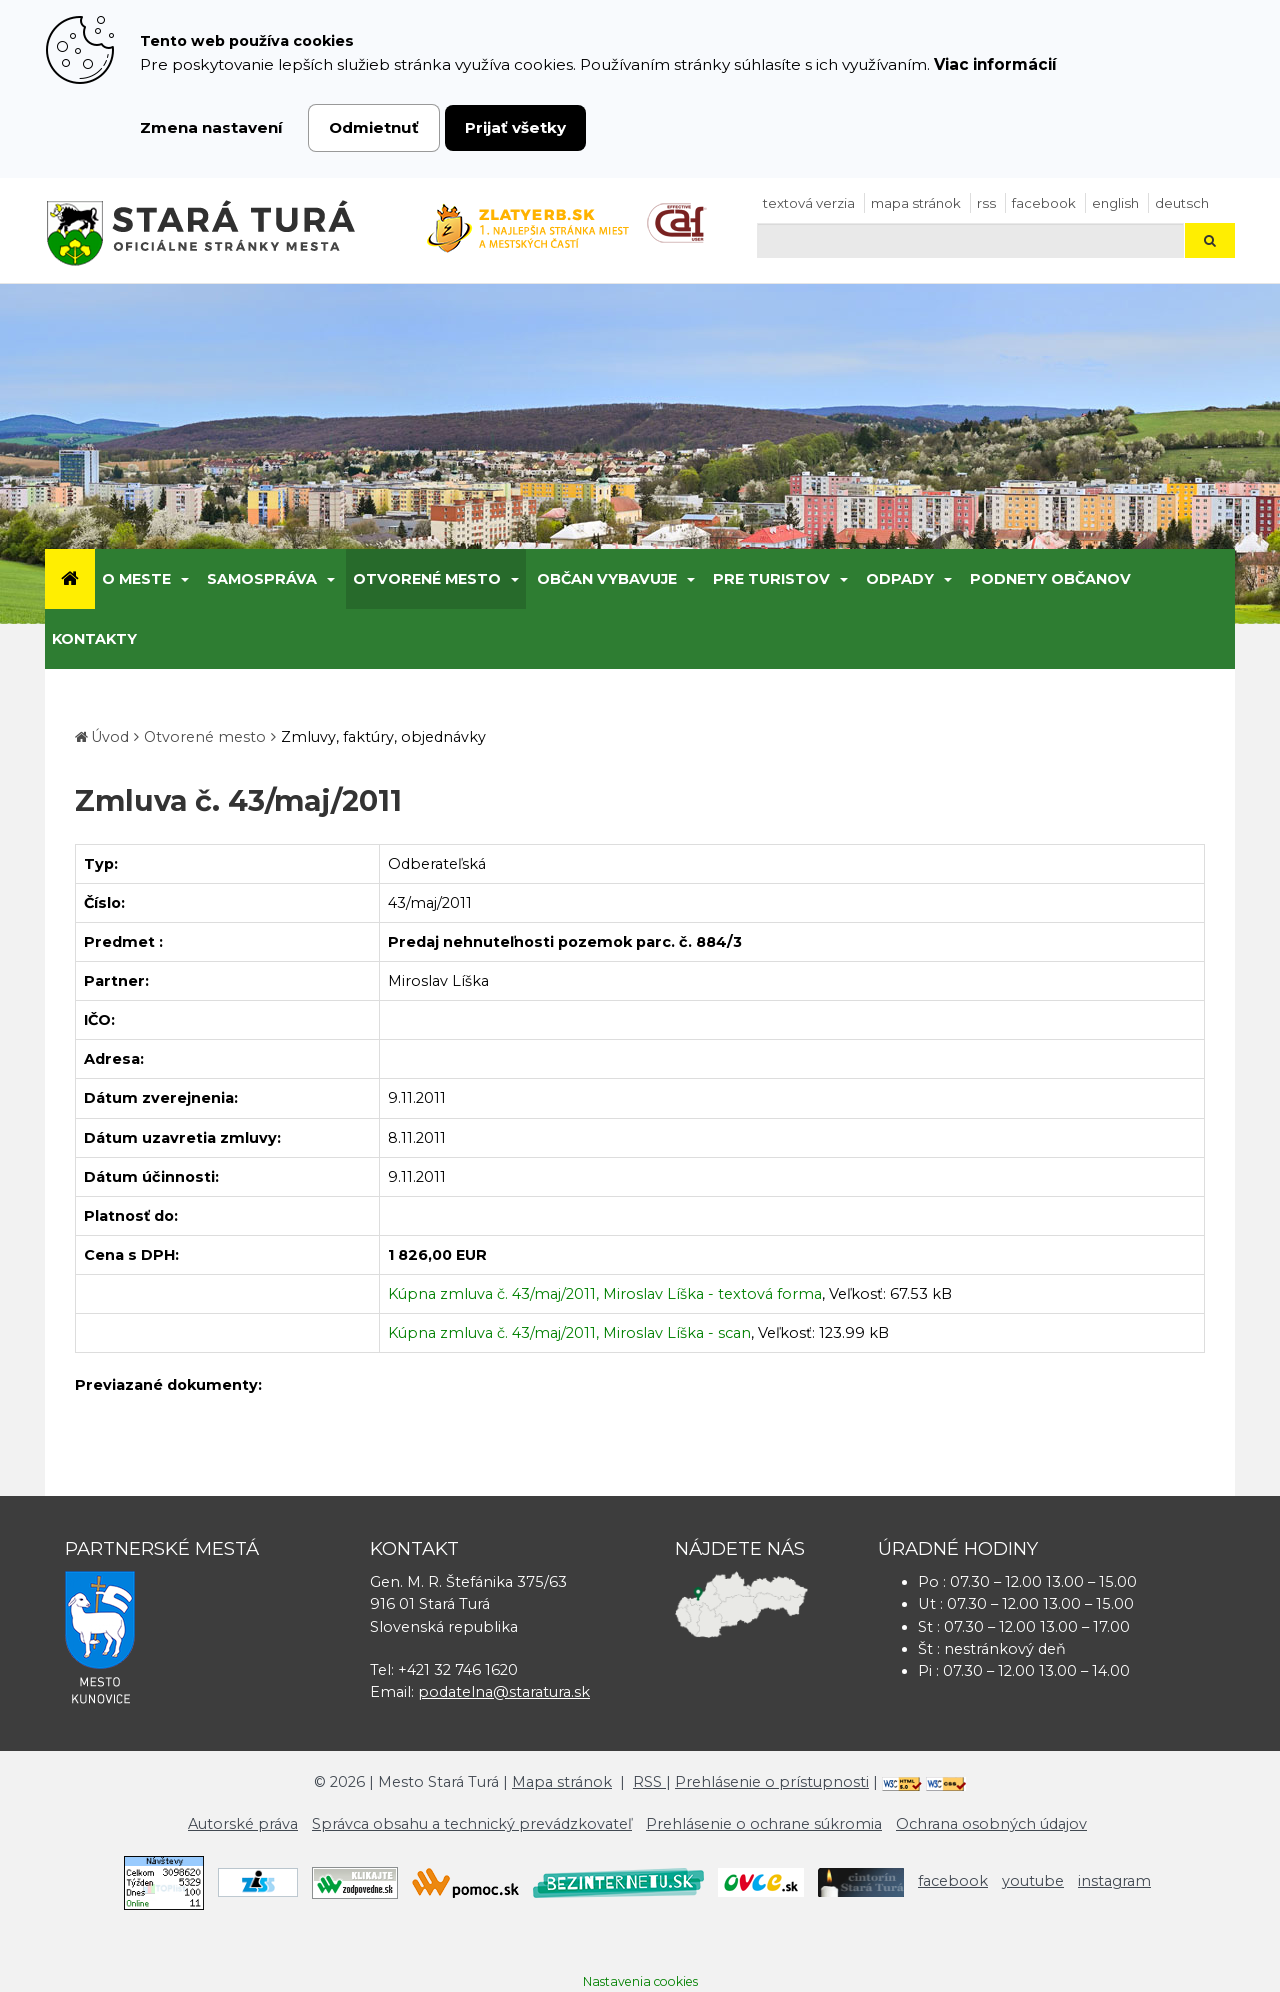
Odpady (900, 579)
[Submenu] (183, 579)
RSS (986, 203)
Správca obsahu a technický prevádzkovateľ (472, 1824)
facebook (1044, 203)
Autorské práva (243, 1824)
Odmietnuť (374, 127)
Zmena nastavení (211, 127)
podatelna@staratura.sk (504, 1692)
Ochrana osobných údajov (991, 1824)
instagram (1114, 1881)
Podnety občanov (1050, 579)
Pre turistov (771, 579)
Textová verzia (809, 203)
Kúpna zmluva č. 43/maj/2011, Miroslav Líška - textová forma (605, 1294)
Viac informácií (995, 64)
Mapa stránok (916, 203)
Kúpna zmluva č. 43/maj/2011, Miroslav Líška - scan (569, 1333)
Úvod (110, 737)
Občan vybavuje (607, 579)
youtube (1033, 1881)
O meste (136, 579)
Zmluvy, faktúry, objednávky (383, 737)
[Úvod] (70, 579)
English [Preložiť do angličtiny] (1115, 203)
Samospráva (262, 579)
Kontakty (94, 639)
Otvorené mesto (427, 579)
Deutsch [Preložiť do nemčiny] (1182, 203)
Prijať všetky (515, 127)
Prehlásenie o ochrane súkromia (764, 1824)
